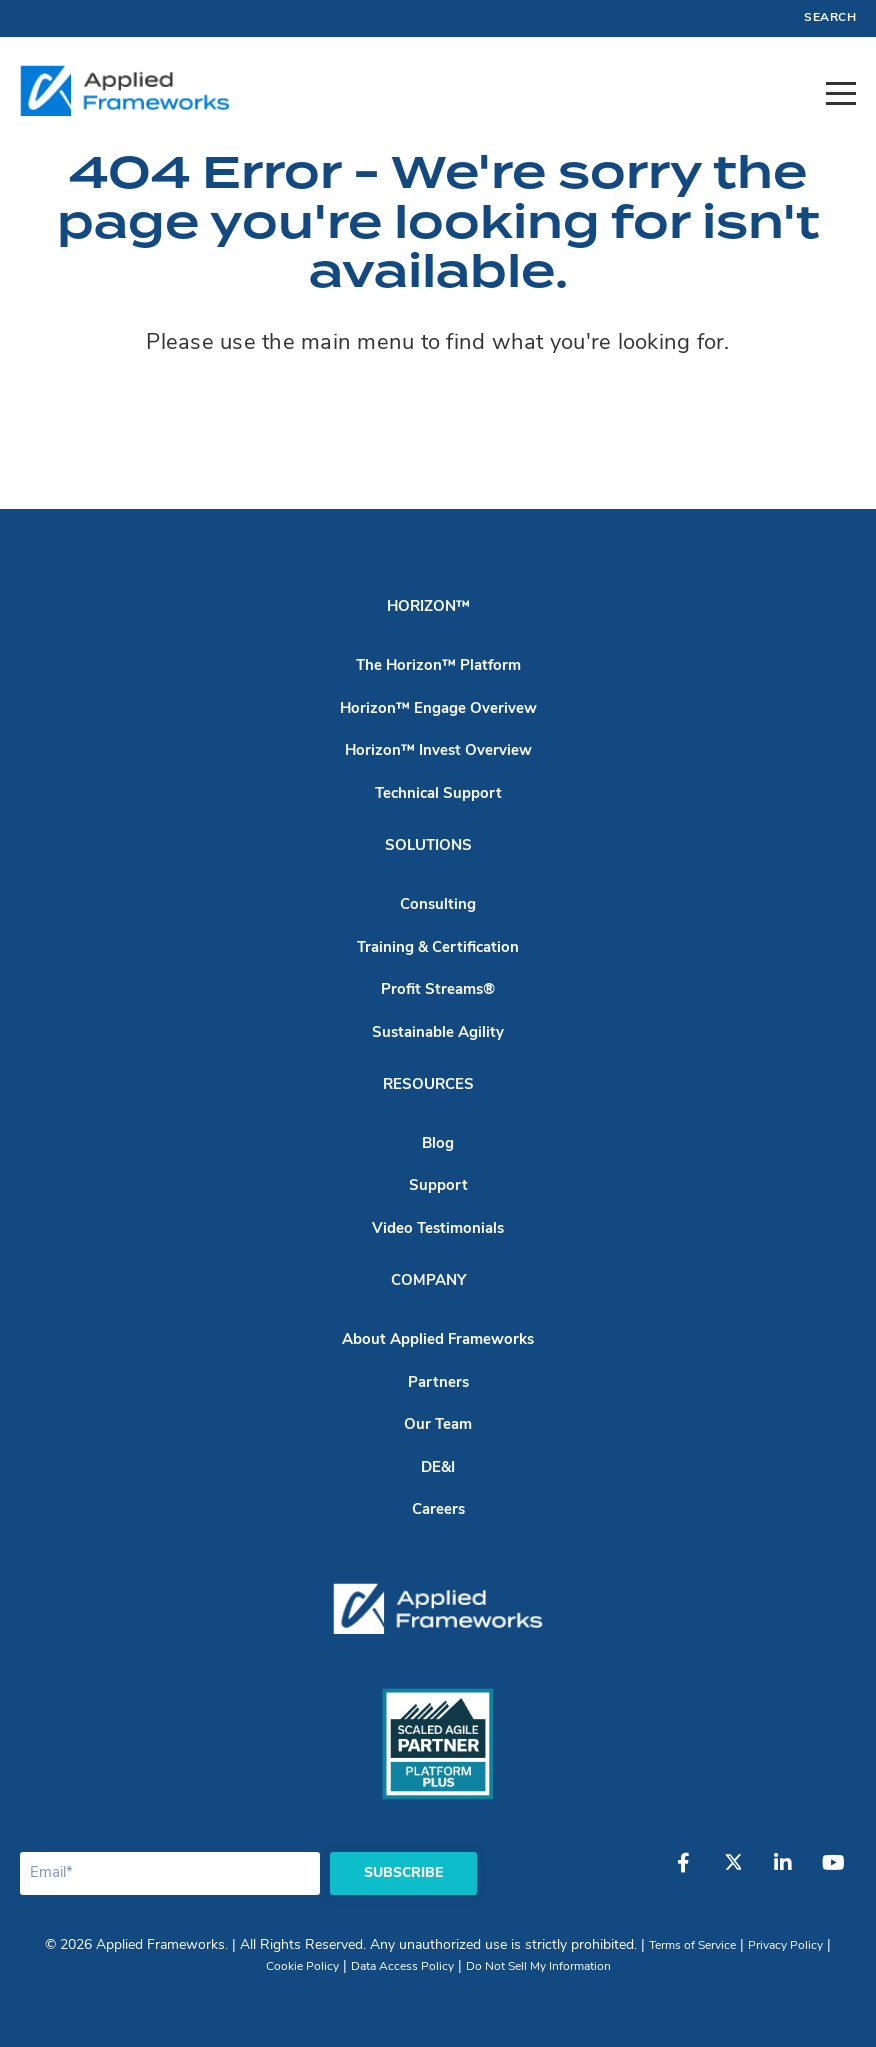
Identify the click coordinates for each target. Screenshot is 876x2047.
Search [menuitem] (830, 18)
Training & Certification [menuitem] (438, 948)
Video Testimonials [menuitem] (438, 1229)
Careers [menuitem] (438, 1510)
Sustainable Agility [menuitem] (438, 1033)
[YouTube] (833, 1873)
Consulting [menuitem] (438, 905)
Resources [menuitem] (428, 1085)
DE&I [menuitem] (438, 1468)
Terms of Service (692, 1946)
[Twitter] (733, 1873)
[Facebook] (683, 1873)
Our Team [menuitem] (438, 1425)
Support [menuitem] (438, 1186)
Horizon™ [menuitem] (428, 607)
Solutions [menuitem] (428, 846)
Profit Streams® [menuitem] (438, 990)
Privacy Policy (785, 1946)
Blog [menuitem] (438, 1144)
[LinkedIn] (783, 1873)
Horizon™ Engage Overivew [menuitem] (438, 709)
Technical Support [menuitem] (438, 794)
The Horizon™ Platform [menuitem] (438, 666)
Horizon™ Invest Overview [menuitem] (438, 751)
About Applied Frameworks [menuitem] (438, 1340)
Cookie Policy (302, 1967)
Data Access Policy (402, 1967)
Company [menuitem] (428, 1281)
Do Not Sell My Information (538, 1967)
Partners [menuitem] (438, 1383)
